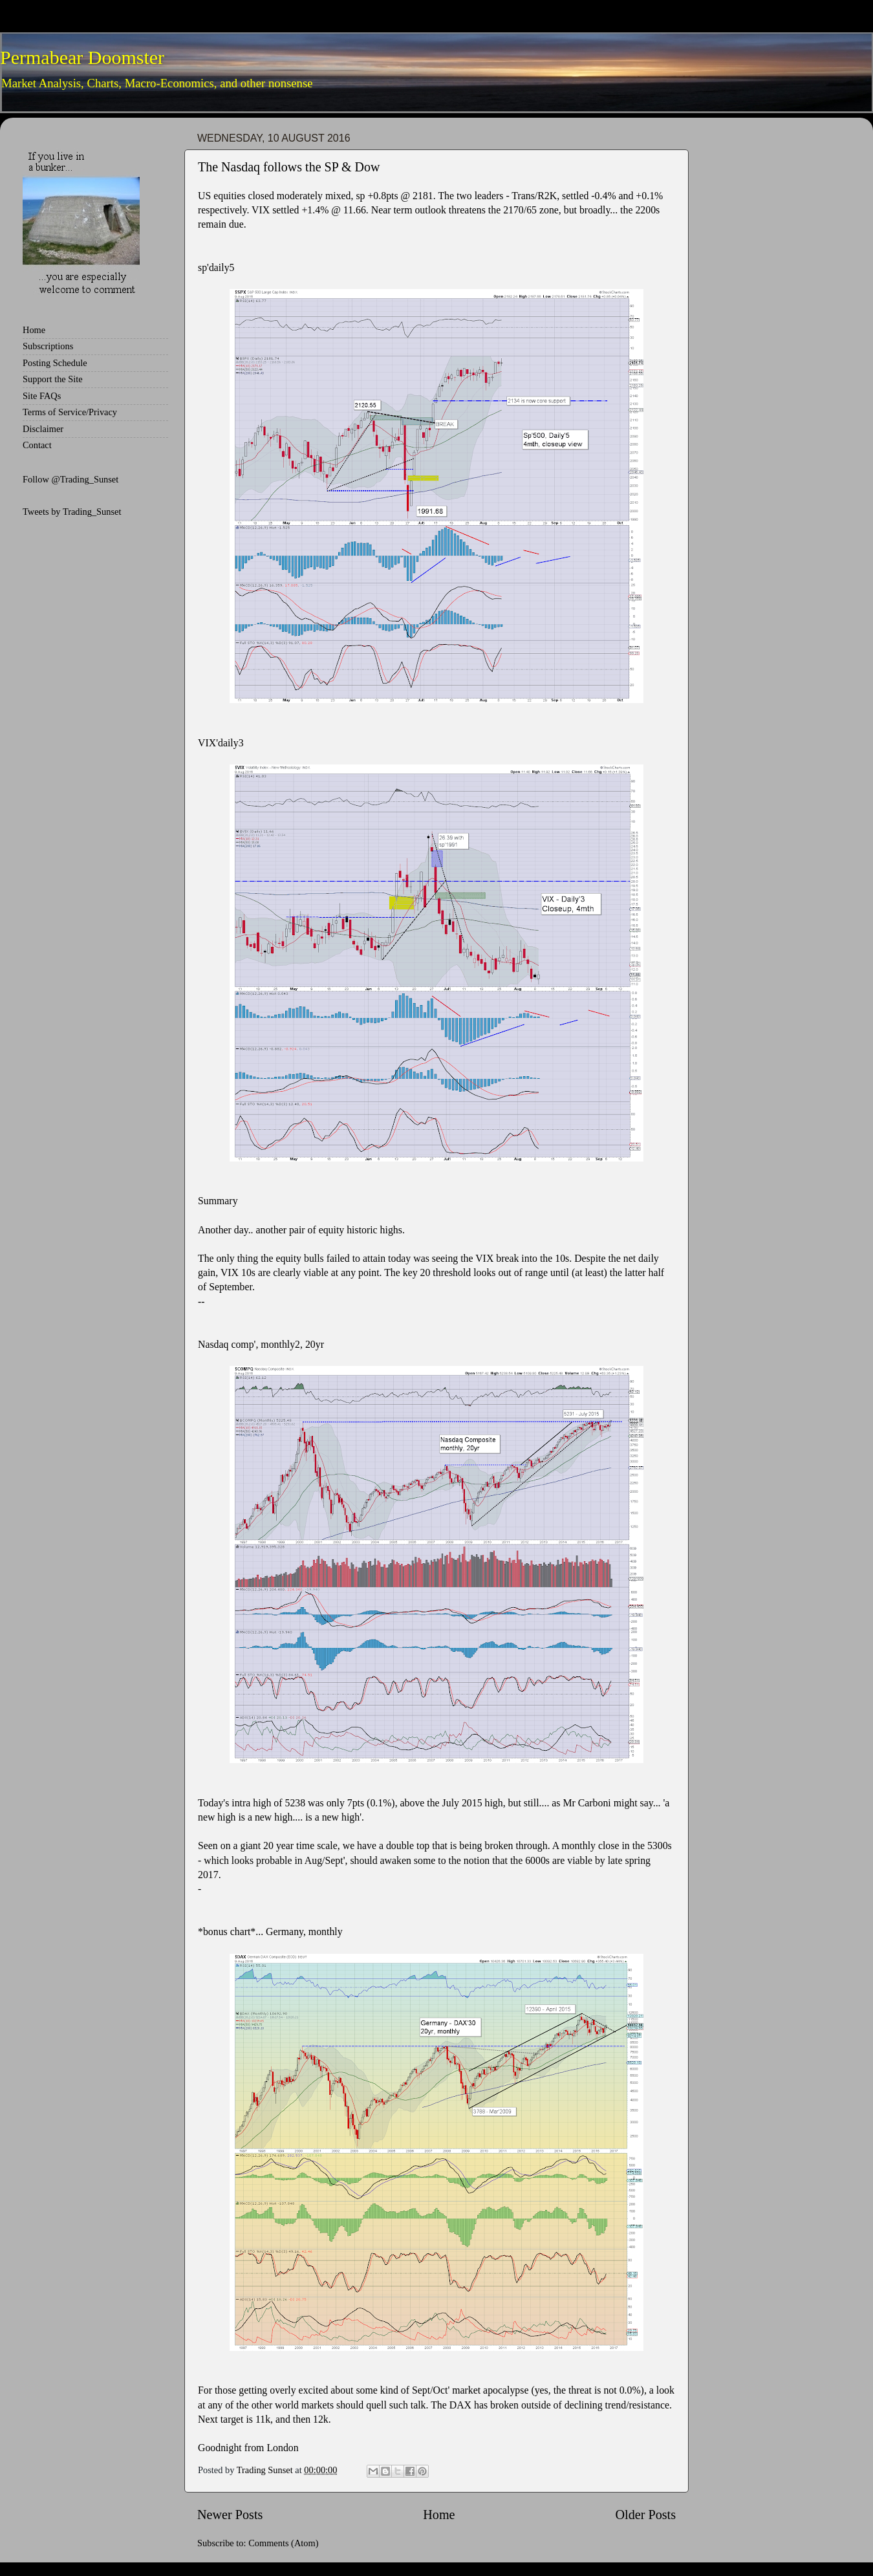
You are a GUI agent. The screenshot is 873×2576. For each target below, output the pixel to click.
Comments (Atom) (283, 2543)
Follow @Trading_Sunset (70, 479)
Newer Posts (230, 2514)
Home (439, 2514)
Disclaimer (43, 429)
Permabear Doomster (82, 57)
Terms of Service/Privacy (70, 412)
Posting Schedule (55, 363)
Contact (37, 445)
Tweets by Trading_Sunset (72, 511)
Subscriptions (48, 346)
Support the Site (53, 379)
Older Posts (645, 2514)
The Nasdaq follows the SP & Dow (289, 167)
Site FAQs (42, 396)
